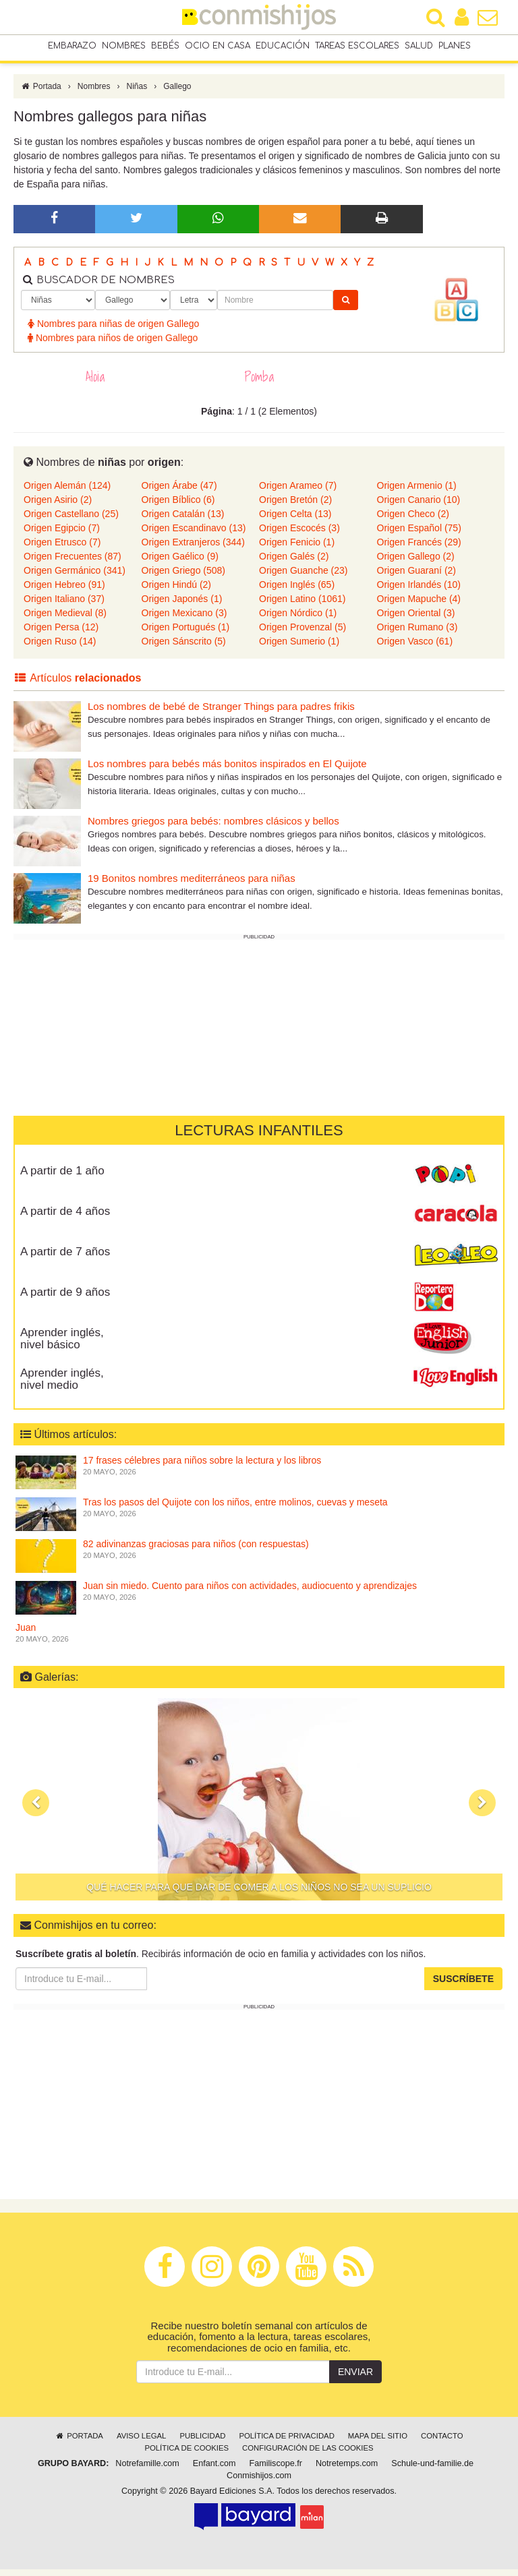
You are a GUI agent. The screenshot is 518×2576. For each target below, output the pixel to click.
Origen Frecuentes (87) (72, 563)
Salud (419, 46)
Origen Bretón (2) (295, 506)
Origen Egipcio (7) (62, 534)
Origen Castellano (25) (71, 520)
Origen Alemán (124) (67, 492)
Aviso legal (141, 2442)
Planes (454, 46)
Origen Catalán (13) (183, 520)
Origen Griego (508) (184, 577)
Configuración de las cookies (308, 2455)
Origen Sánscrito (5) (184, 647)
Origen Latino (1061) (302, 605)
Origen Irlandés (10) (419, 591)
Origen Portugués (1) (186, 633)
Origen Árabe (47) (179, 492)
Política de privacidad (286, 2442)
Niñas (136, 93)
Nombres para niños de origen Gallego (113, 344)
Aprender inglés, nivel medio (62, 1386)
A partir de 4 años (65, 1217)
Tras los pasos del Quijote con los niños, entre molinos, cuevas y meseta (235, 1508)
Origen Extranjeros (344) (193, 548)
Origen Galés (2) (293, 563)
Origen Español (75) (419, 534)
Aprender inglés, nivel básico (62, 1345)
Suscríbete (463, 1985)
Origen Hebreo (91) (64, 591)
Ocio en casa (217, 46)
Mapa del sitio (377, 2442)
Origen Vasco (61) (415, 647)
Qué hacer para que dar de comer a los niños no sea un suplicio (259, 1893)
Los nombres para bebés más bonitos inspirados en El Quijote (227, 770)
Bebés (165, 46)
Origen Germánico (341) (74, 577)
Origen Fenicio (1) (297, 548)
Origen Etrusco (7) (62, 548)
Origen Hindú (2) (177, 591)
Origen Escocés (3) (299, 534)
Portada (40, 93)
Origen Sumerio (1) (299, 647)
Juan (26, 1634)
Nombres (124, 46)
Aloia (95, 383)
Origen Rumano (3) (417, 633)
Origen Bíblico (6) (178, 506)
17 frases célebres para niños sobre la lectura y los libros (202, 1467)
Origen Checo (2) (413, 520)
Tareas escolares (357, 46)
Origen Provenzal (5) (302, 633)
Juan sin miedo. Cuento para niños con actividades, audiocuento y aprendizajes (250, 1592)
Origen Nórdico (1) (298, 619)
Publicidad (202, 2442)
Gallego (177, 93)
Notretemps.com (347, 2470)
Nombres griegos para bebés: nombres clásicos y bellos (213, 827)
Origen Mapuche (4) (419, 605)
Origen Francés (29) (419, 548)
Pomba (259, 383)
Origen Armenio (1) (417, 492)
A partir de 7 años (65, 1258)
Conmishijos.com (259, 2482)
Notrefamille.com (147, 2470)
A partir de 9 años (65, 1298)
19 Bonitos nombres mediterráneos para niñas (191, 885)
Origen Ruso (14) (60, 647)
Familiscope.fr (276, 2470)
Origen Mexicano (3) (184, 619)
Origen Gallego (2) (416, 563)
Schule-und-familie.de (432, 2470)
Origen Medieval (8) (65, 619)
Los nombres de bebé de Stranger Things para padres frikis (221, 713)
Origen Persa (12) (61, 633)
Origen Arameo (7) (298, 492)
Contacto (442, 2442)
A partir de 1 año (62, 1177)
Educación (283, 46)
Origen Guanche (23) (303, 577)
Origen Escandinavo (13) (194, 534)
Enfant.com (214, 2470)
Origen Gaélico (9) (180, 563)
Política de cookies (186, 2455)
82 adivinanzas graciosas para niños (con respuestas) (196, 1550)
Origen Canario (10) (419, 506)
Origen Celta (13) (295, 520)
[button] (35, 1809)
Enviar (355, 2378)
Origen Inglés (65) (297, 591)
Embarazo (72, 46)
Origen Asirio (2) (58, 506)
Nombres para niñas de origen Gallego (113, 330)
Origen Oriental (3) (416, 619)
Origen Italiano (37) (64, 605)
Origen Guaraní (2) (417, 577)
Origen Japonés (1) (182, 605)
